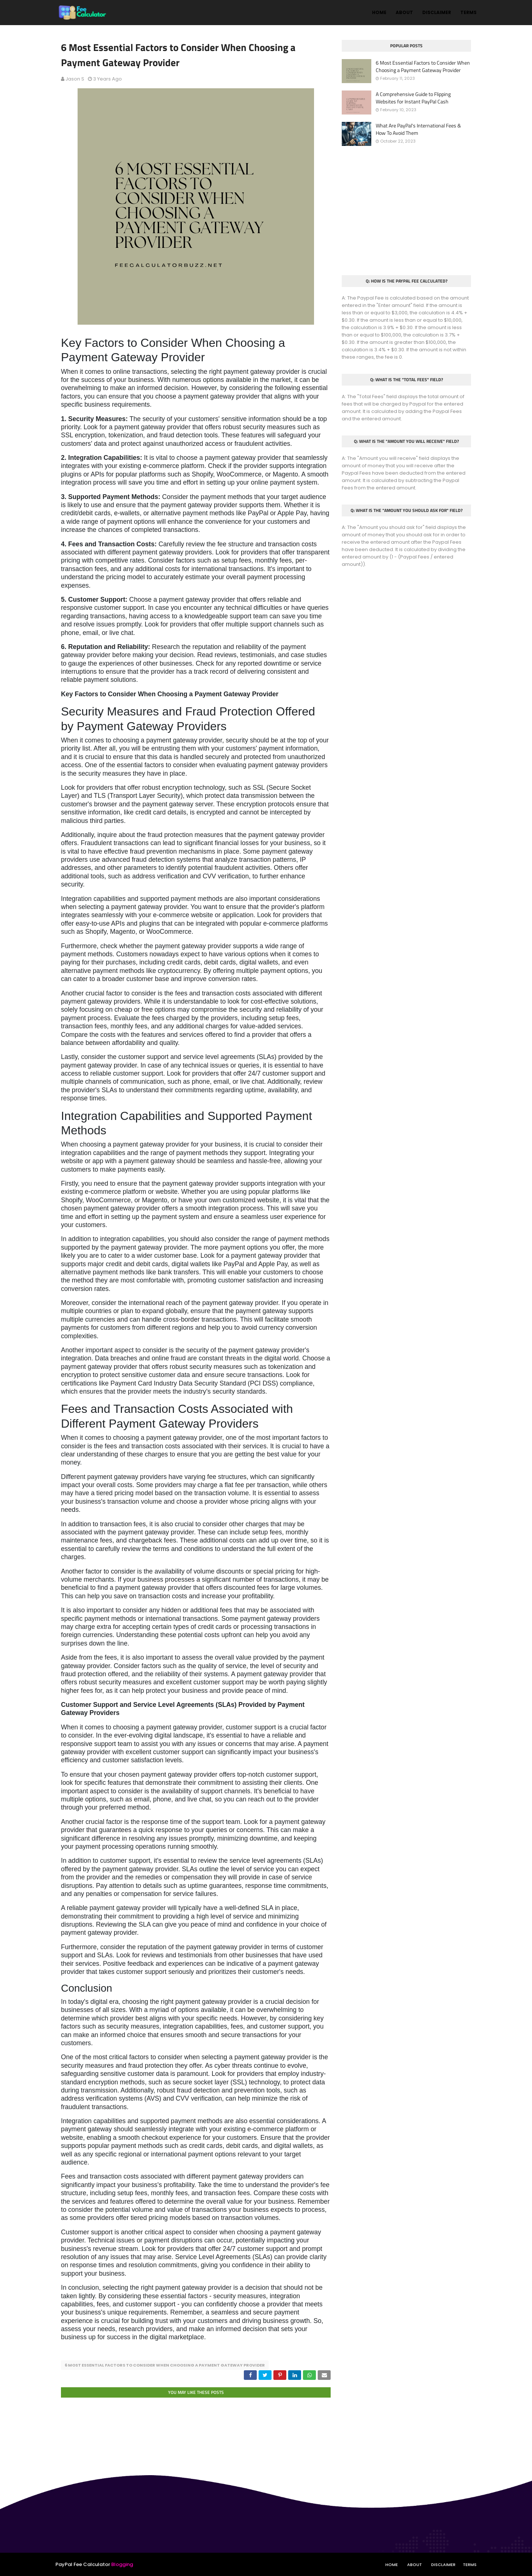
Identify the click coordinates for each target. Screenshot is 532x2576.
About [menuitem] (404, 12)
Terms (470, 2564)
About (414, 2564)
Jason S (74, 78)
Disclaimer (443, 2564)
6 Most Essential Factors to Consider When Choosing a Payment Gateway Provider (165, 2365)
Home (391, 2564)
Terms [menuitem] (468, 12)
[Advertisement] (406, 210)
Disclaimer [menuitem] (436, 12)
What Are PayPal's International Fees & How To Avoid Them (418, 129)
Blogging (122, 2564)
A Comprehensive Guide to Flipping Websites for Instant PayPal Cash (413, 97)
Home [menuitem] (379, 12)
